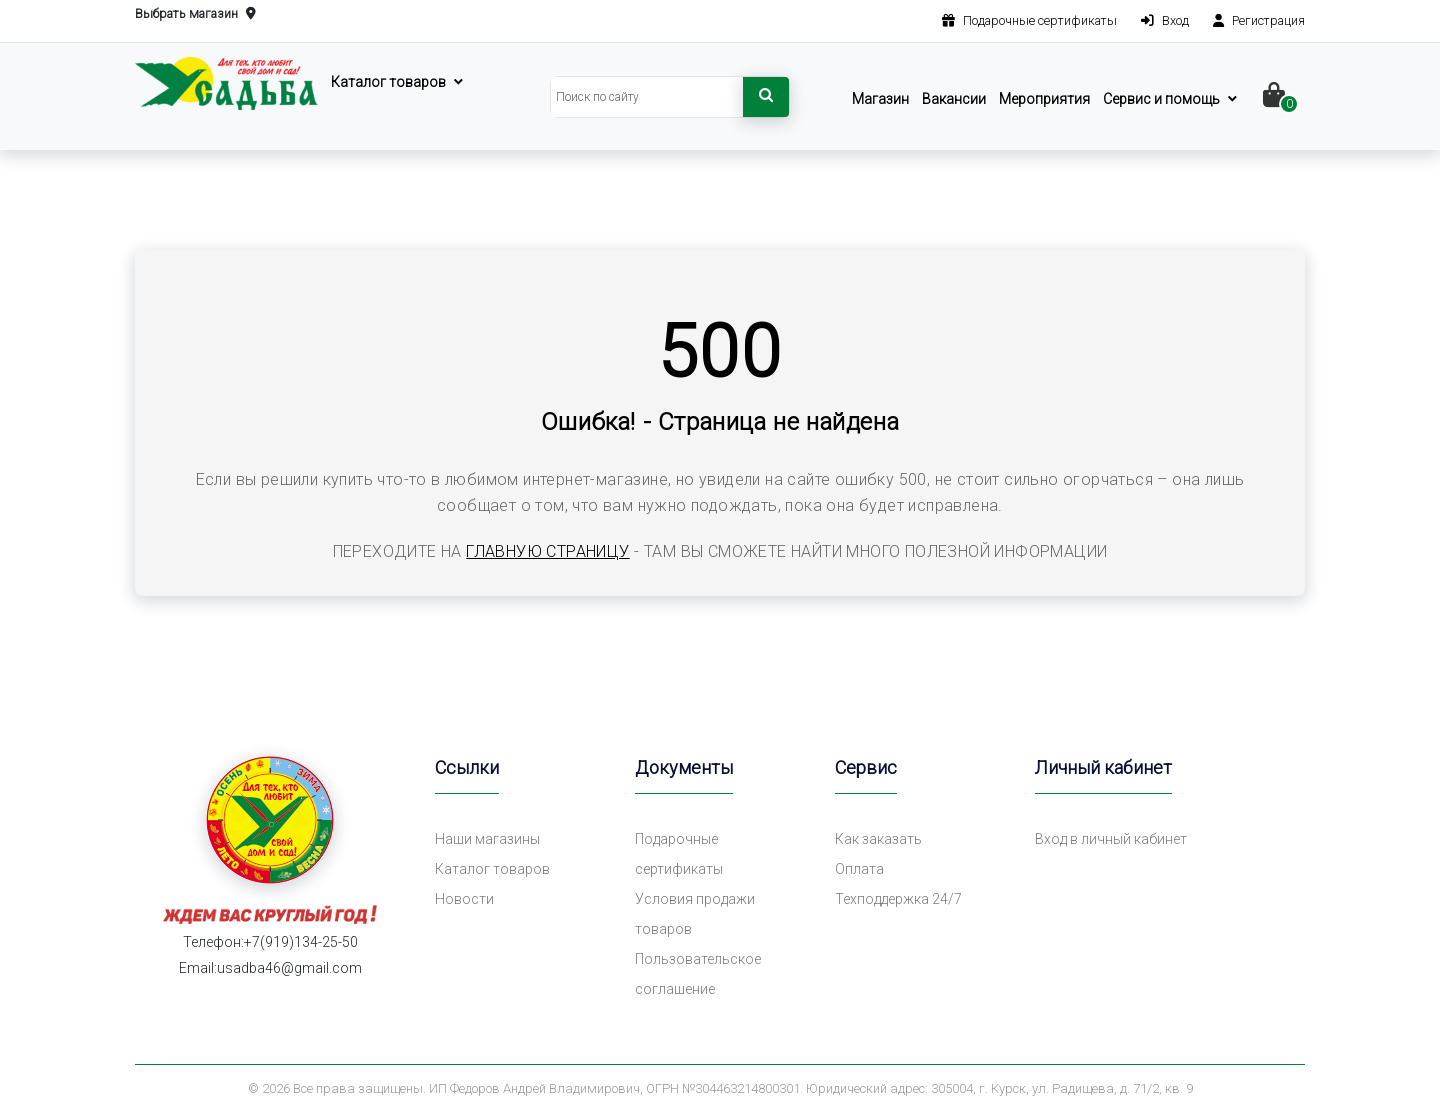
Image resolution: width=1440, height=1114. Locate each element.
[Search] (647, 97)
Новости (464, 899)
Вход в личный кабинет (1111, 839)
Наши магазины (487, 839)
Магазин (880, 99)
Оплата (859, 869)
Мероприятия (1044, 99)
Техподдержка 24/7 (898, 899)
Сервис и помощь (1161, 99)
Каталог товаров (388, 82)
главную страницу (547, 551)
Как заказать (878, 839)
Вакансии (954, 99)
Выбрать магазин (195, 14)
